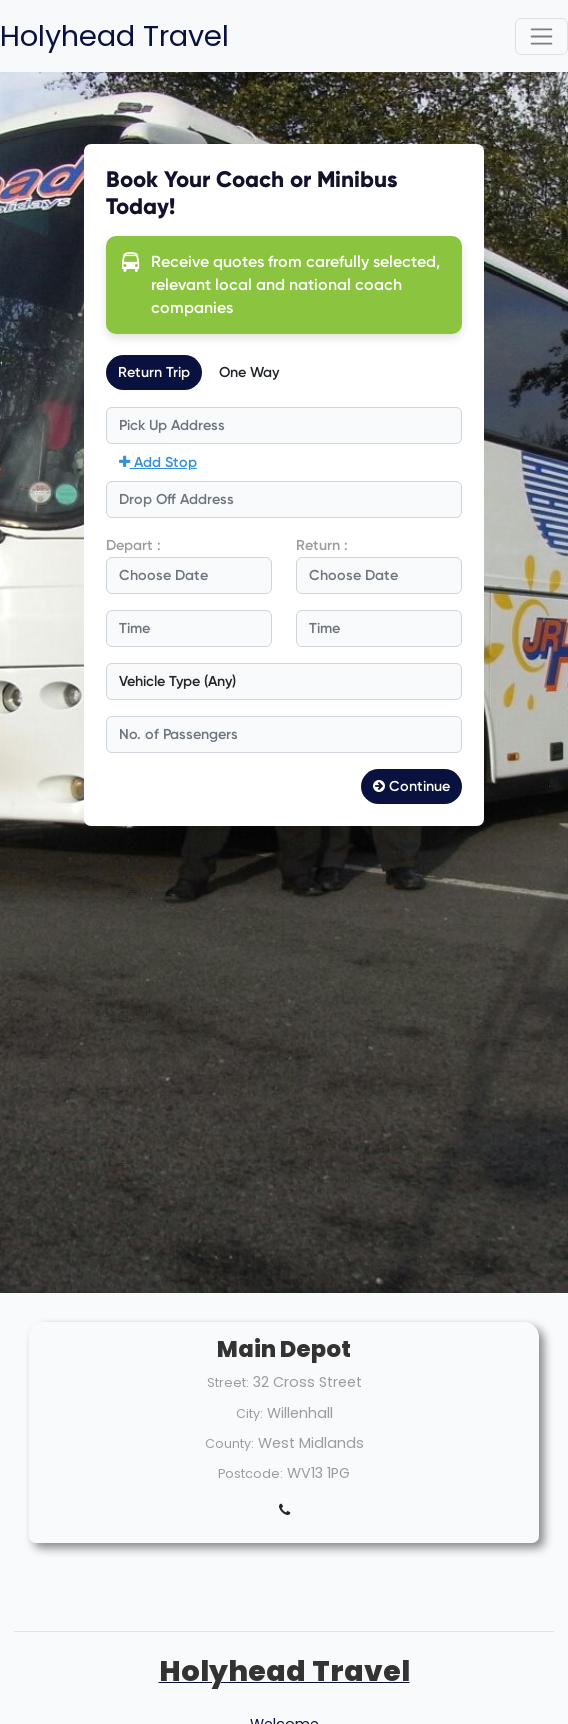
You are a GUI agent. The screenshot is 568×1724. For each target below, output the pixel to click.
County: (229, 1443)
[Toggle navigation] (541, 36)
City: (249, 1413)
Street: (228, 1382)
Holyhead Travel (114, 36)
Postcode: (250, 1473)
